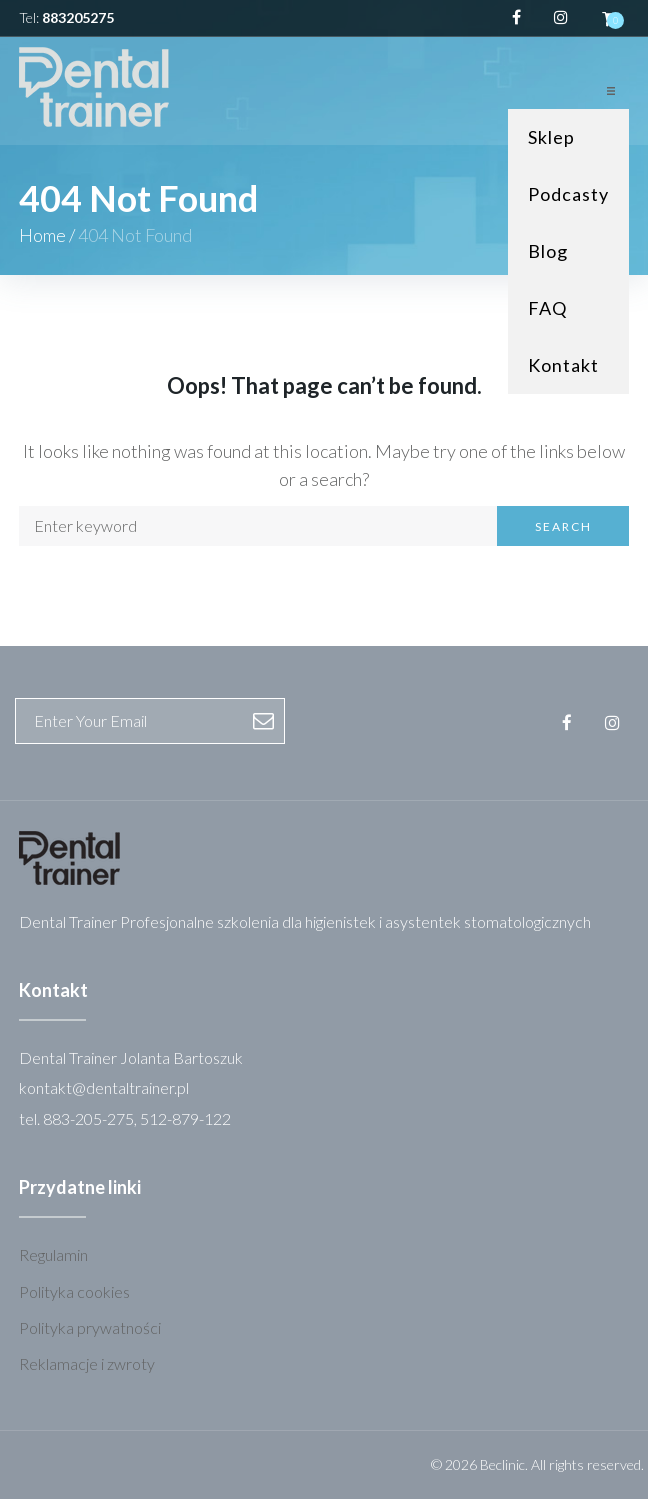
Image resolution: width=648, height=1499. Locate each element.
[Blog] (568, 251)
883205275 (78, 17)
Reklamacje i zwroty (87, 1363)
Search (563, 526)
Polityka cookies (74, 1291)
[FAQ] (568, 308)
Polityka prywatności (90, 1327)
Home (42, 235)
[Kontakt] (568, 365)
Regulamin (53, 1254)
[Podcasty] (568, 194)
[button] (611, 91)
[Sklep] (568, 137)
